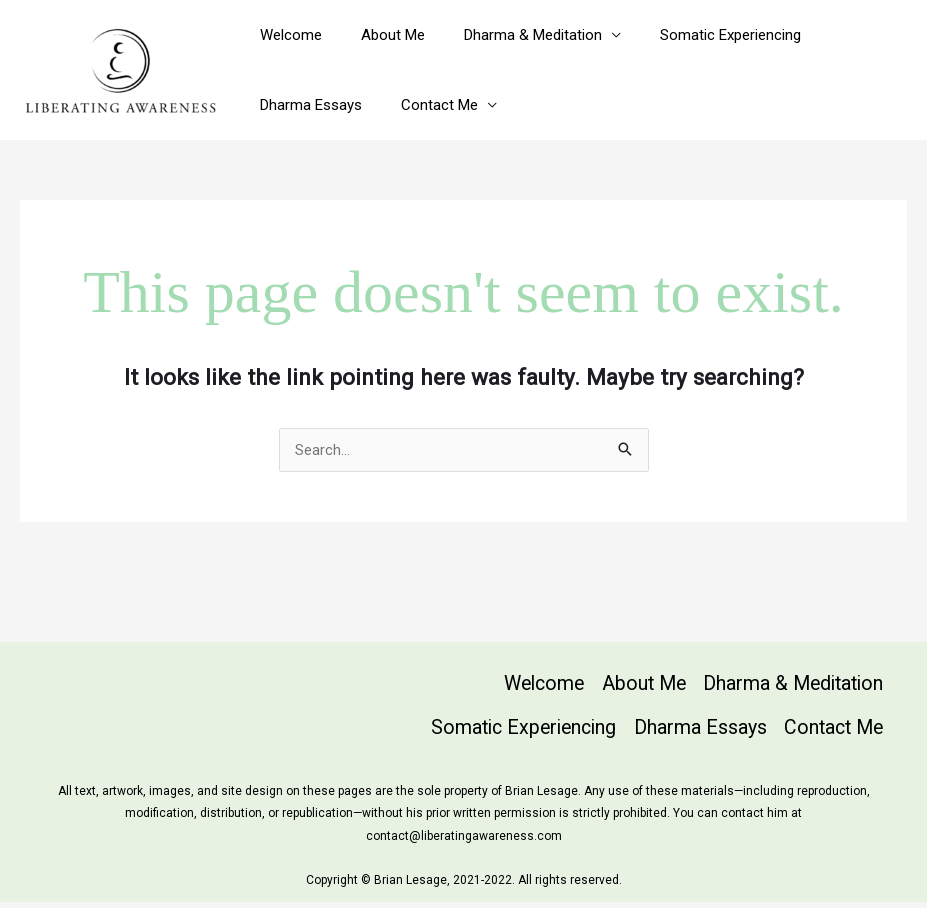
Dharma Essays (306, 105)
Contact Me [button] (425, 105)
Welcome (286, 35)
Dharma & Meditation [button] (510, 35)
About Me (379, 35)
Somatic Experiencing (698, 35)
